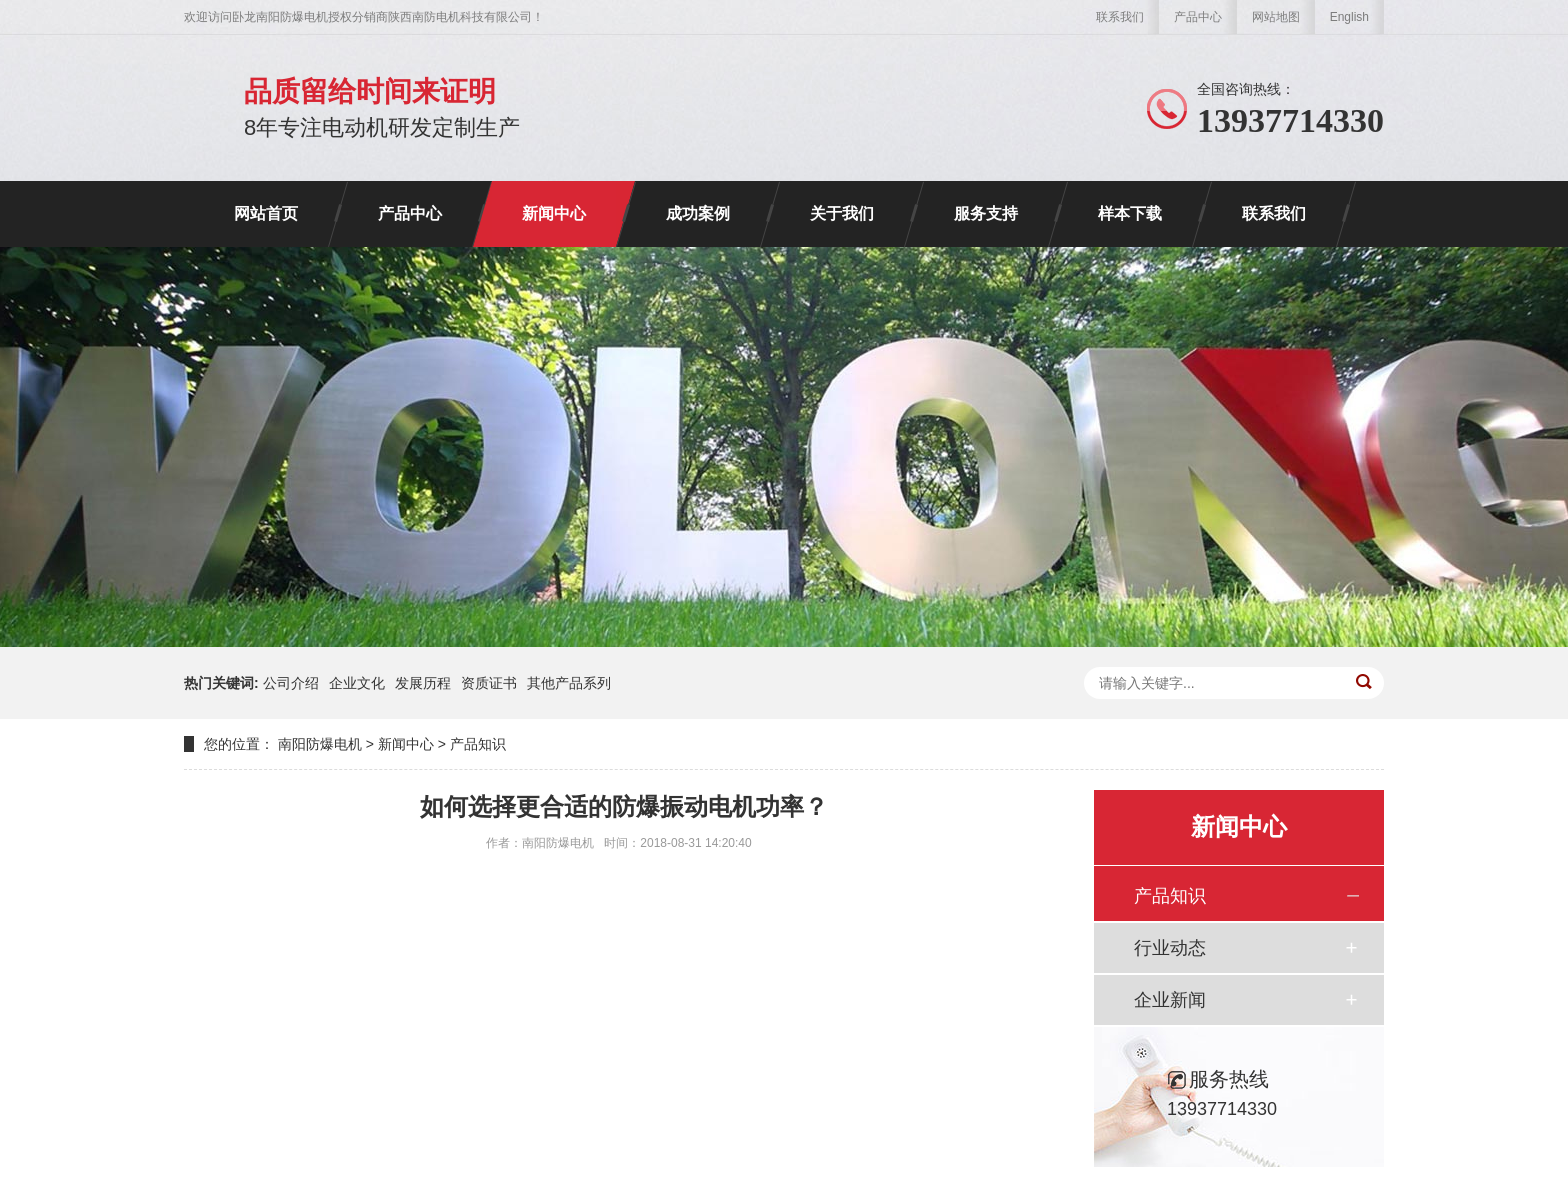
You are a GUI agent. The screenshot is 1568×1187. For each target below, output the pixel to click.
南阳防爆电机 (320, 744)
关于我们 (842, 213)
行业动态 (1170, 948)
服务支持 (986, 213)
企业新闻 (1170, 1000)
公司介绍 (291, 683)
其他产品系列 (569, 683)
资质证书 (489, 683)
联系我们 (1120, 17)
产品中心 (1198, 17)
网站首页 (266, 213)
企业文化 (357, 683)
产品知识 (478, 744)
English (1349, 17)
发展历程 (423, 683)
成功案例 (698, 213)
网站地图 (1276, 17)
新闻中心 (554, 213)
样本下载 (1130, 213)
